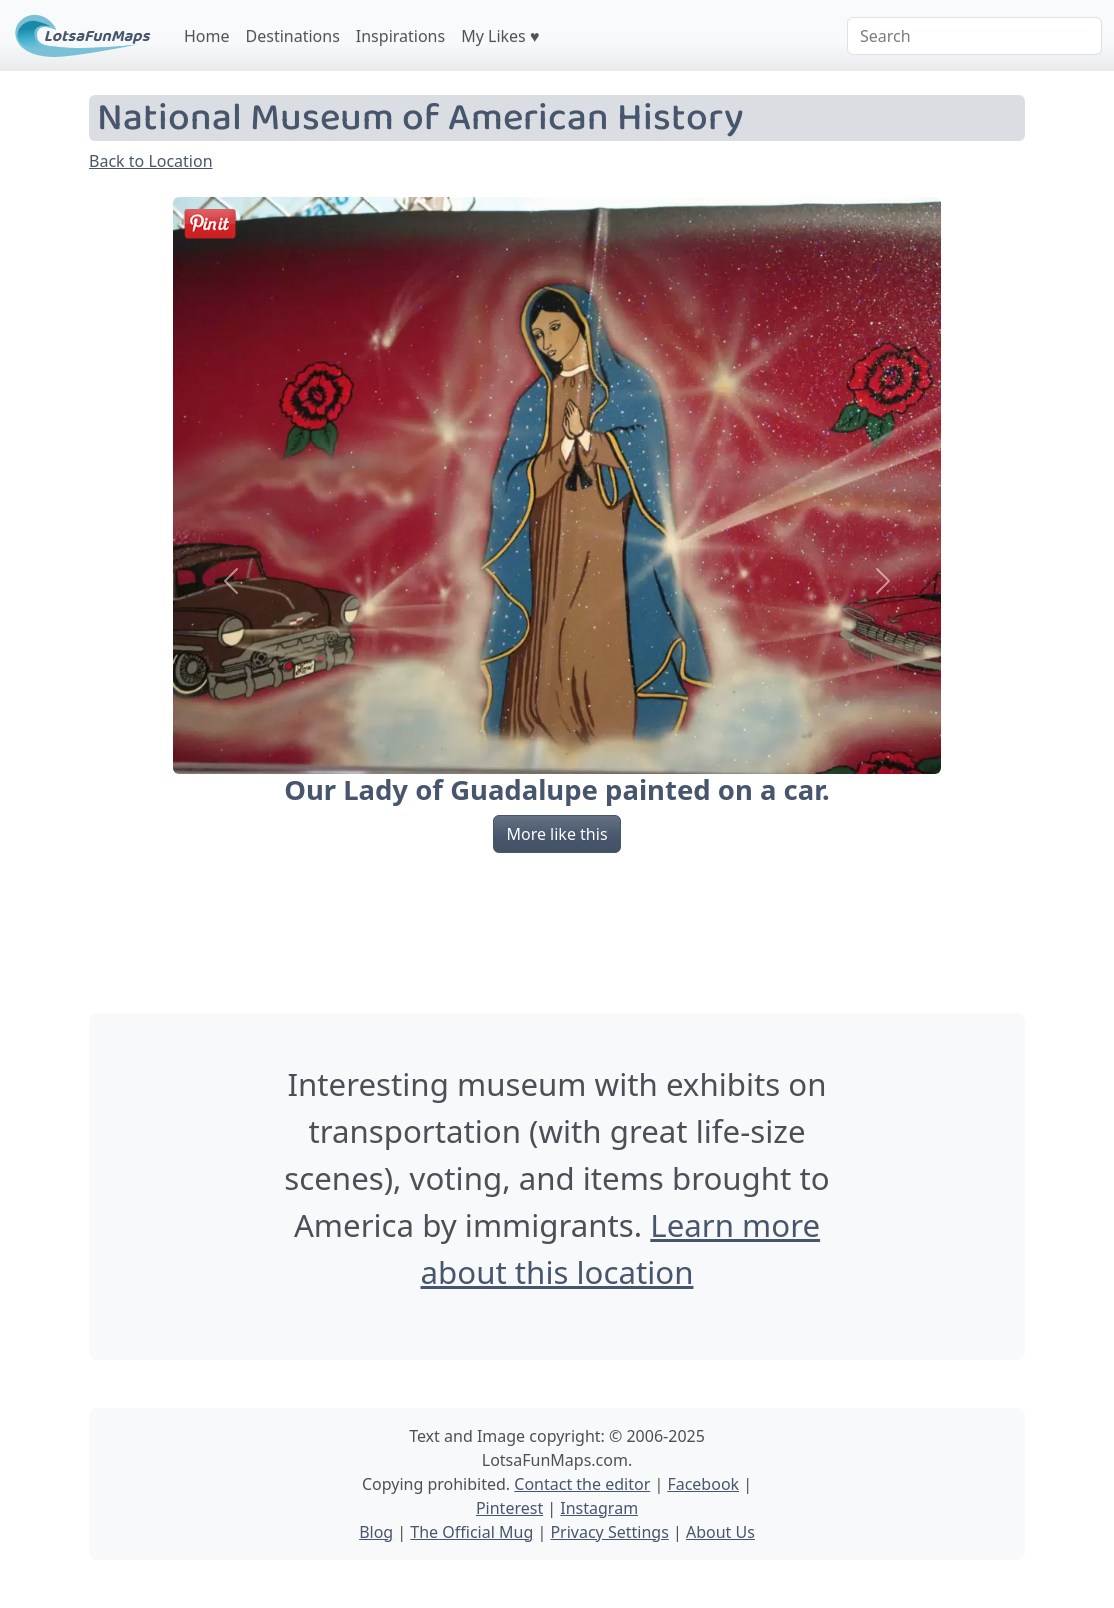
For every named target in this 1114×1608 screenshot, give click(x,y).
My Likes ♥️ (500, 36)
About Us (720, 1532)
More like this (556, 834)
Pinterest (509, 1508)
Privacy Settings (609, 1532)
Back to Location (151, 161)
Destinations (293, 36)
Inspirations (400, 36)
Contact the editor (582, 1484)
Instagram (599, 1508)
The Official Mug (471, 1532)
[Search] (974, 36)
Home (207, 36)
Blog (376, 1532)
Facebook (703, 1484)
